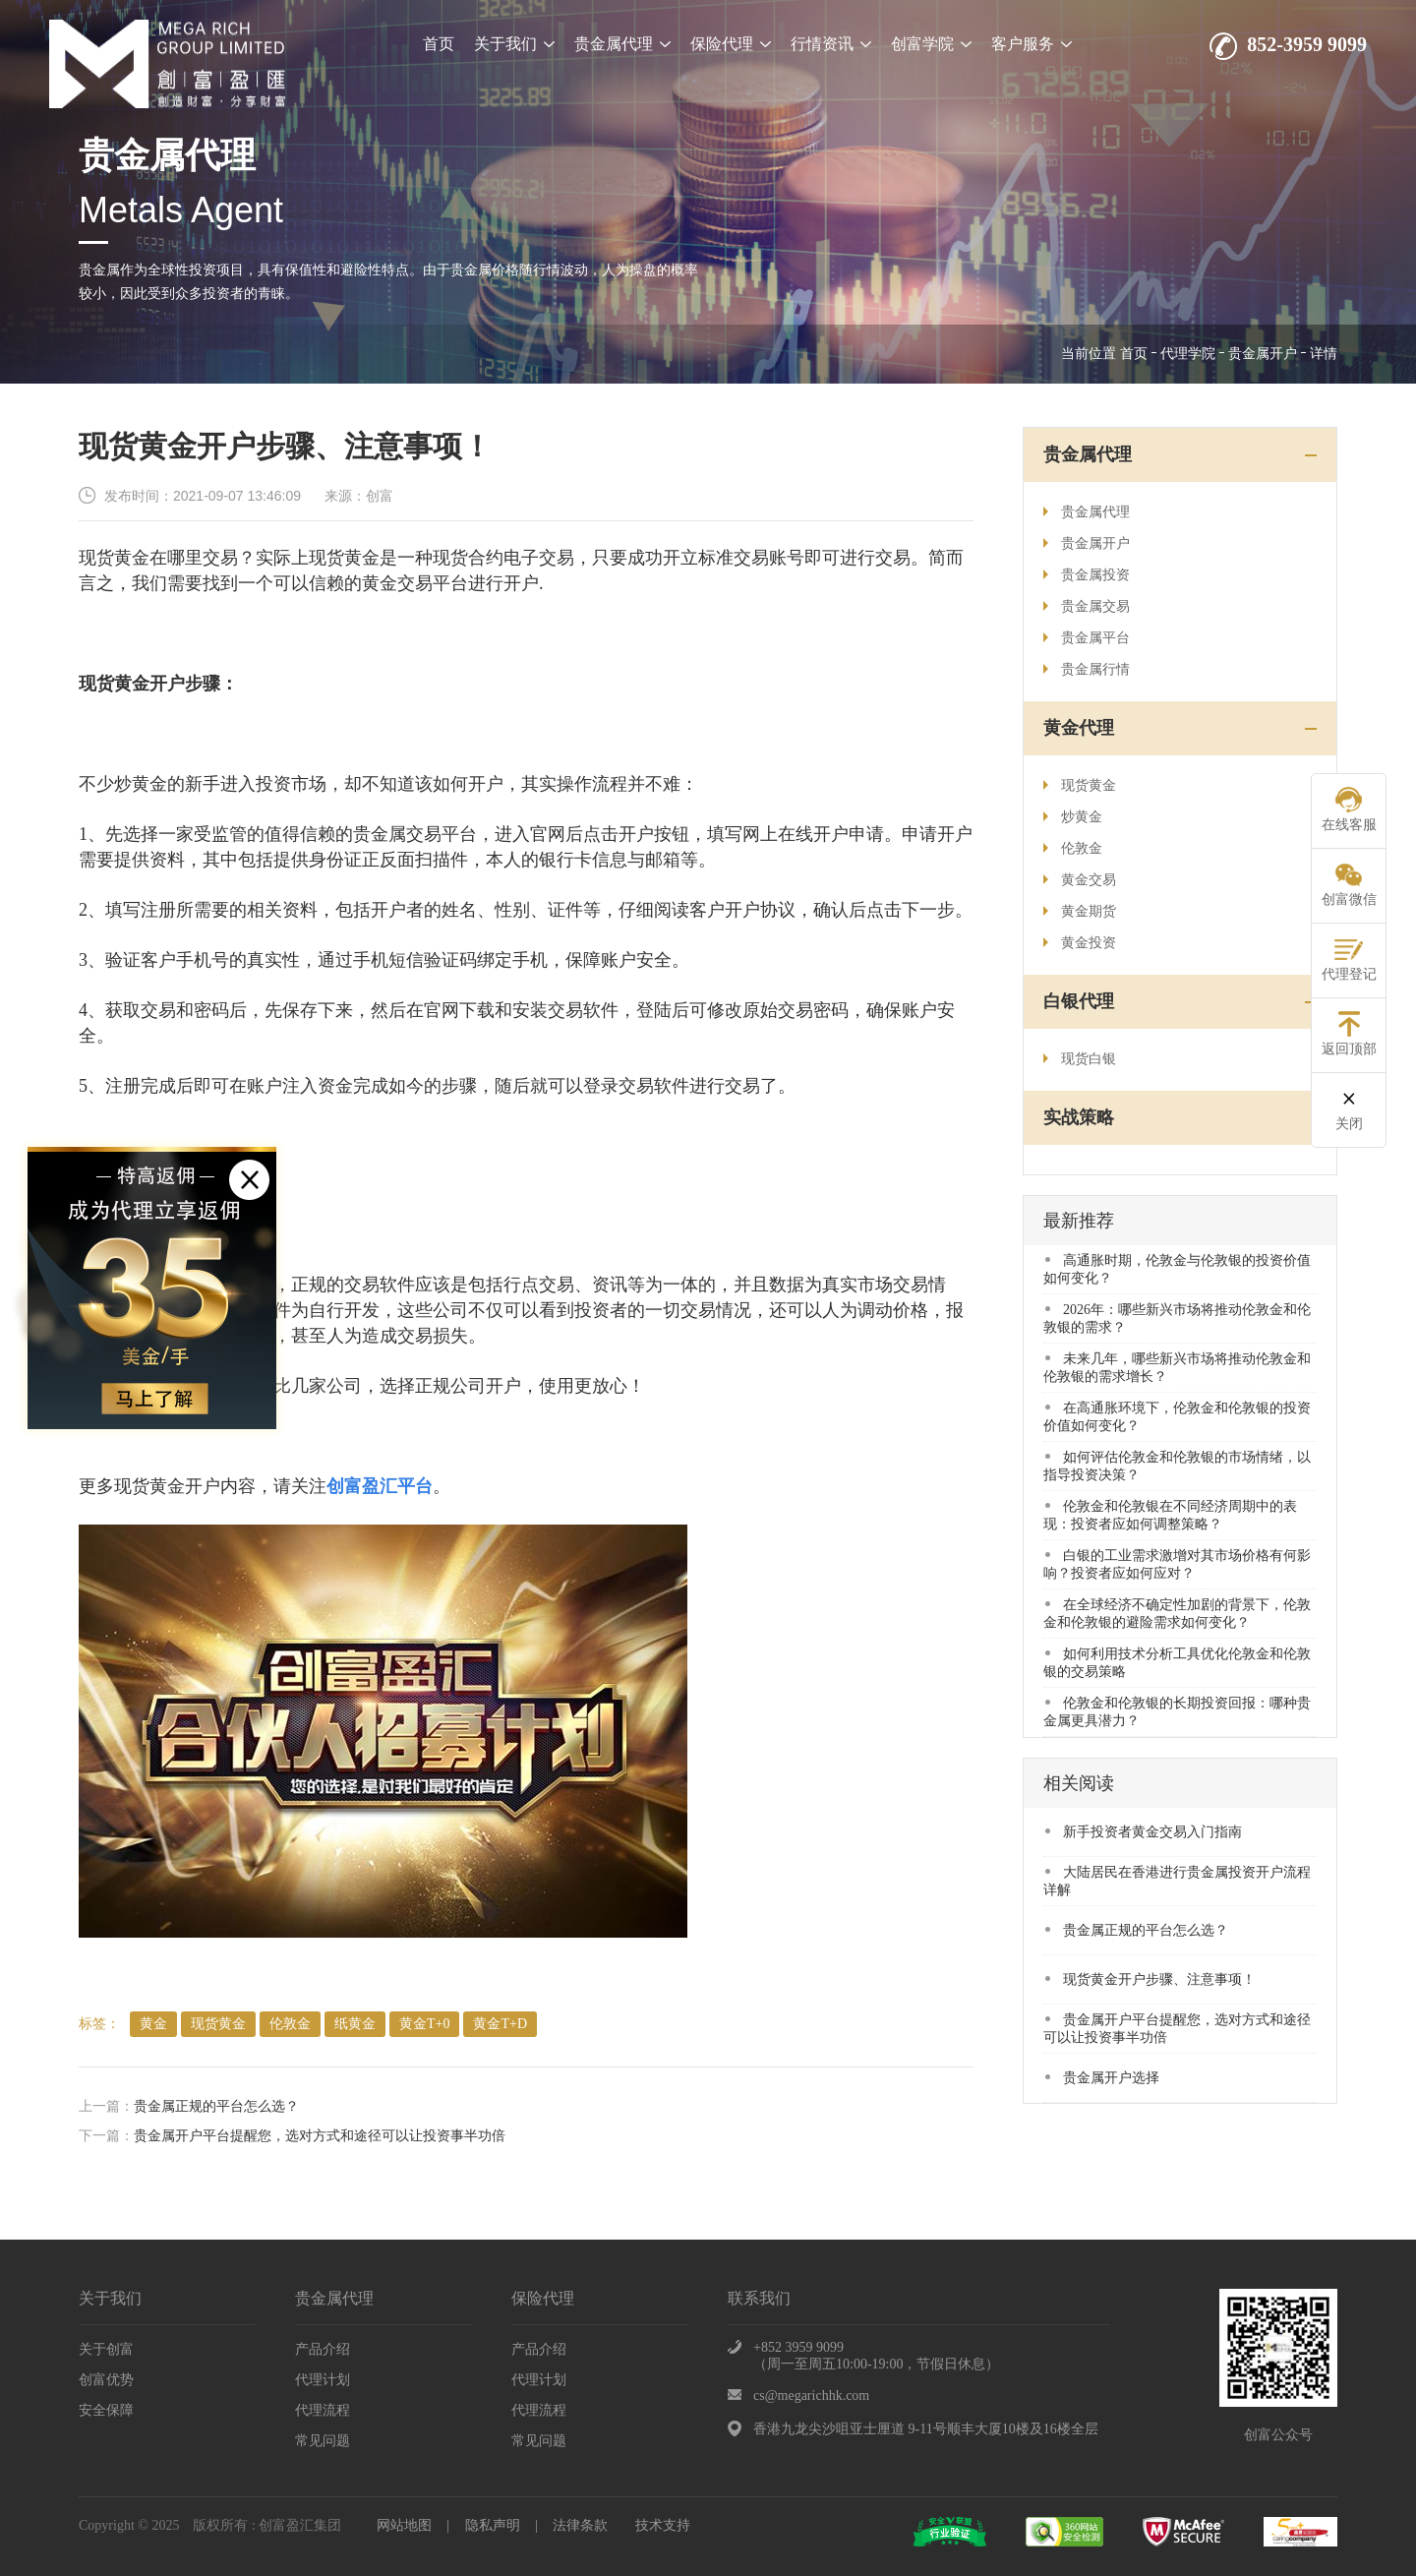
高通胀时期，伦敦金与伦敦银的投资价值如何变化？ (1177, 1269)
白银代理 (1078, 1001)
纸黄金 (355, 2023)
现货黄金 (218, 2023)
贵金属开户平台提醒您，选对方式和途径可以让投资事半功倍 (319, 2135)
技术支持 (662, 2525)
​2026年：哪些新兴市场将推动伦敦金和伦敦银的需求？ (1177, 1318)
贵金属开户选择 (1102, 2077)
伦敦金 (290, 2023)
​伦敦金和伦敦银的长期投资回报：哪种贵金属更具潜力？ (1177, 1712)
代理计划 (322, 2379)
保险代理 (730, 43)
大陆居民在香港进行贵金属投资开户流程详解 (1177, 1881)
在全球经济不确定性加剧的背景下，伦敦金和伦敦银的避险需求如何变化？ (1177, 1613)
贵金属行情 (1086, 669)
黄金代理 (1078, 728)
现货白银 (1079, 1058)
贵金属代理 (622, 43)
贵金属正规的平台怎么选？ (216, 2106)
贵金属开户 (1262, 353)
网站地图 (404, 2525)
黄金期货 (1079, 911)
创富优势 (106, 2379)
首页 (438, 43)
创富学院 (931, 43)
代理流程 (322, 2410)
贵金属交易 (1086, 606)
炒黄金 (1072, 816)
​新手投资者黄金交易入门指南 (1143, 1832)
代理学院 (1187, 353)
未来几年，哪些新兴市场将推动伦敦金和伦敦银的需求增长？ (1177, 1367)
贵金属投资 (1086, 575)
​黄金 (153, 2023)
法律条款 (580, 2525)
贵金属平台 (1086, 637)
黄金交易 (1079, 879)
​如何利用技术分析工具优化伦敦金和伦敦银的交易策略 (1177, 1663)
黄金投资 (1079, 942)
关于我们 (514, 43)
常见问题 (322, 2440)
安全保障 (106, 2410)
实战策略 (1078, 1117)
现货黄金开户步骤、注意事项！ (1150, 1979)
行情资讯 (831, 43)
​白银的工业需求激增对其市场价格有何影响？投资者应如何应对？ (1177, 1564)
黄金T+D (500, 2023)
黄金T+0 (424, 2023)
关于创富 (106, 2349)
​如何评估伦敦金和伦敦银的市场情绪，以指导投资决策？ (1177, 1466)
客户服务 (1031, 43)
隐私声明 (492, 2525)
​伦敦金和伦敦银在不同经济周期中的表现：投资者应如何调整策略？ (1170, 1515)
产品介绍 (322, 2349)
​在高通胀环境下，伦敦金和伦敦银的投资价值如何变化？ (1177, 1417)
